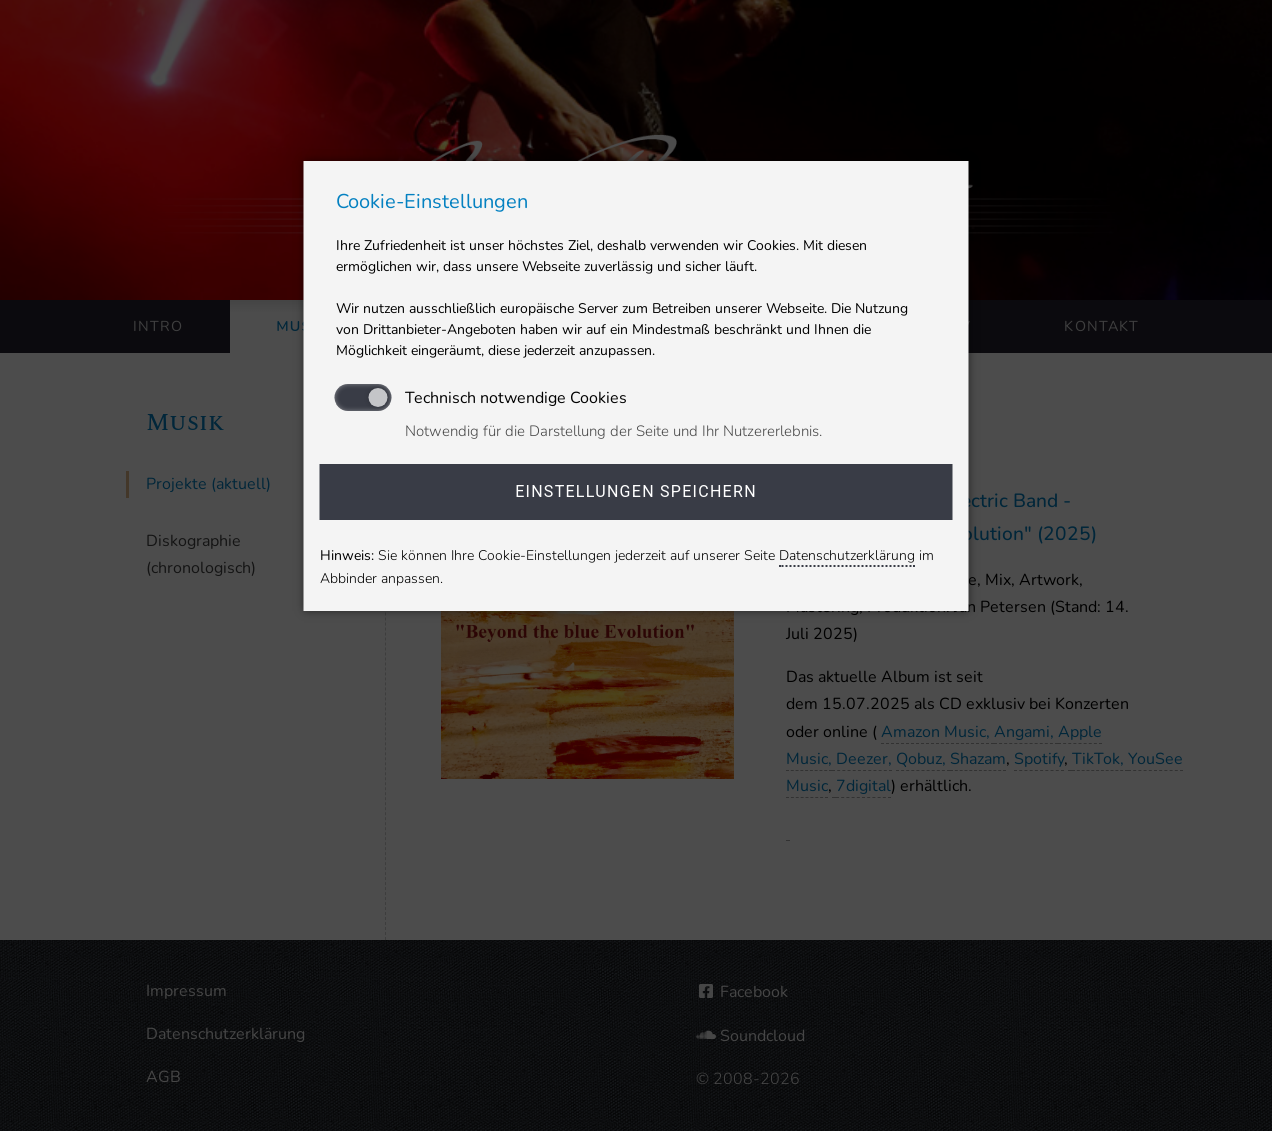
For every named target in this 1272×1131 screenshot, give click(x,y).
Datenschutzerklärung (847, 555)
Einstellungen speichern (636, 491)
